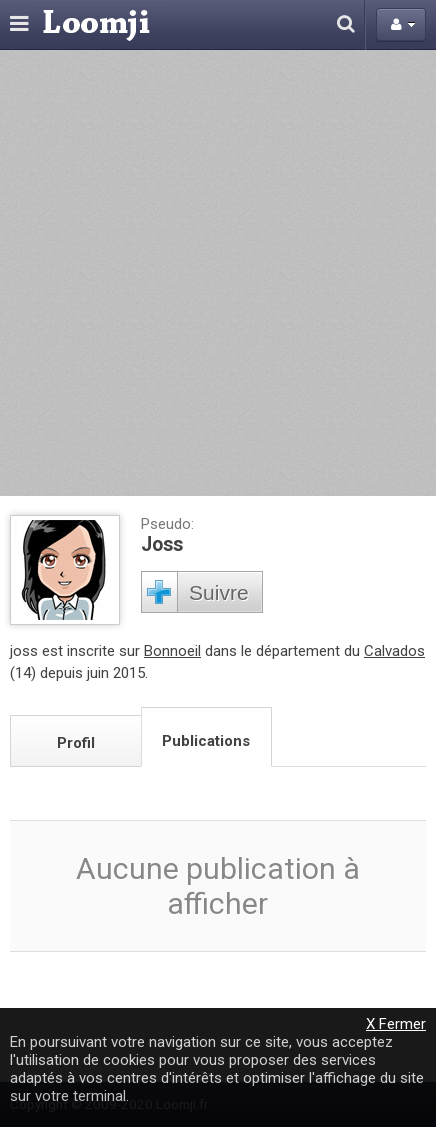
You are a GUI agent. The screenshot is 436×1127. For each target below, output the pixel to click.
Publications (206, 741)
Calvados (394, 651)
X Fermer (396, 1024)
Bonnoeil (172, 651)
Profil (76, 743)
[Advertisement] (218, 273)
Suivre (219, 592)
